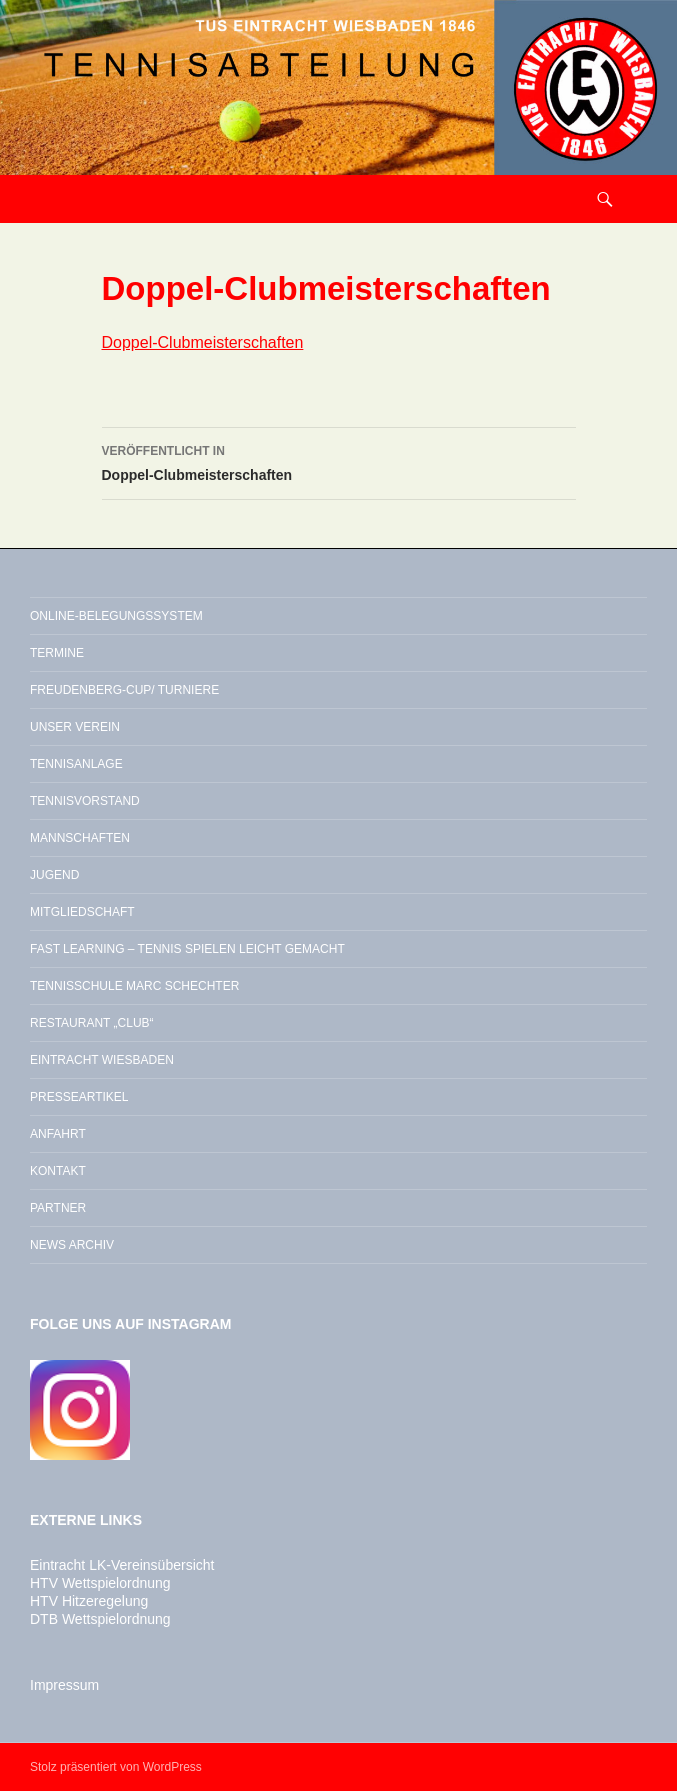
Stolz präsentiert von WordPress (116, 1767)
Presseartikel (79, 1097)
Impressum (64, 1685)
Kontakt (58, 1171)
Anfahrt (58, 1134)
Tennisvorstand (85, 801)
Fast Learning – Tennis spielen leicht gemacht (187, 949)
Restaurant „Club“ (92, 1023)
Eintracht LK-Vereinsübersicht (122, 1565)
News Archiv (72, 1245)
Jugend (54, 875)
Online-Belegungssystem (116, 616)
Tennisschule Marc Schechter (134, 986)
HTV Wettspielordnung (100, 1583)
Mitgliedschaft (82, 912)
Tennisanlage (76, 764)
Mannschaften (80, 838)
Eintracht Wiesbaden (102, 1060)
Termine (57, 653)
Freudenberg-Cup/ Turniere (124, 690)
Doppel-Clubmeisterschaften (203, 342)
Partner (58, 1208)
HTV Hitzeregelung (89, 1601)
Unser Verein (75, 727)
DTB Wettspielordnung (100, 1619)
